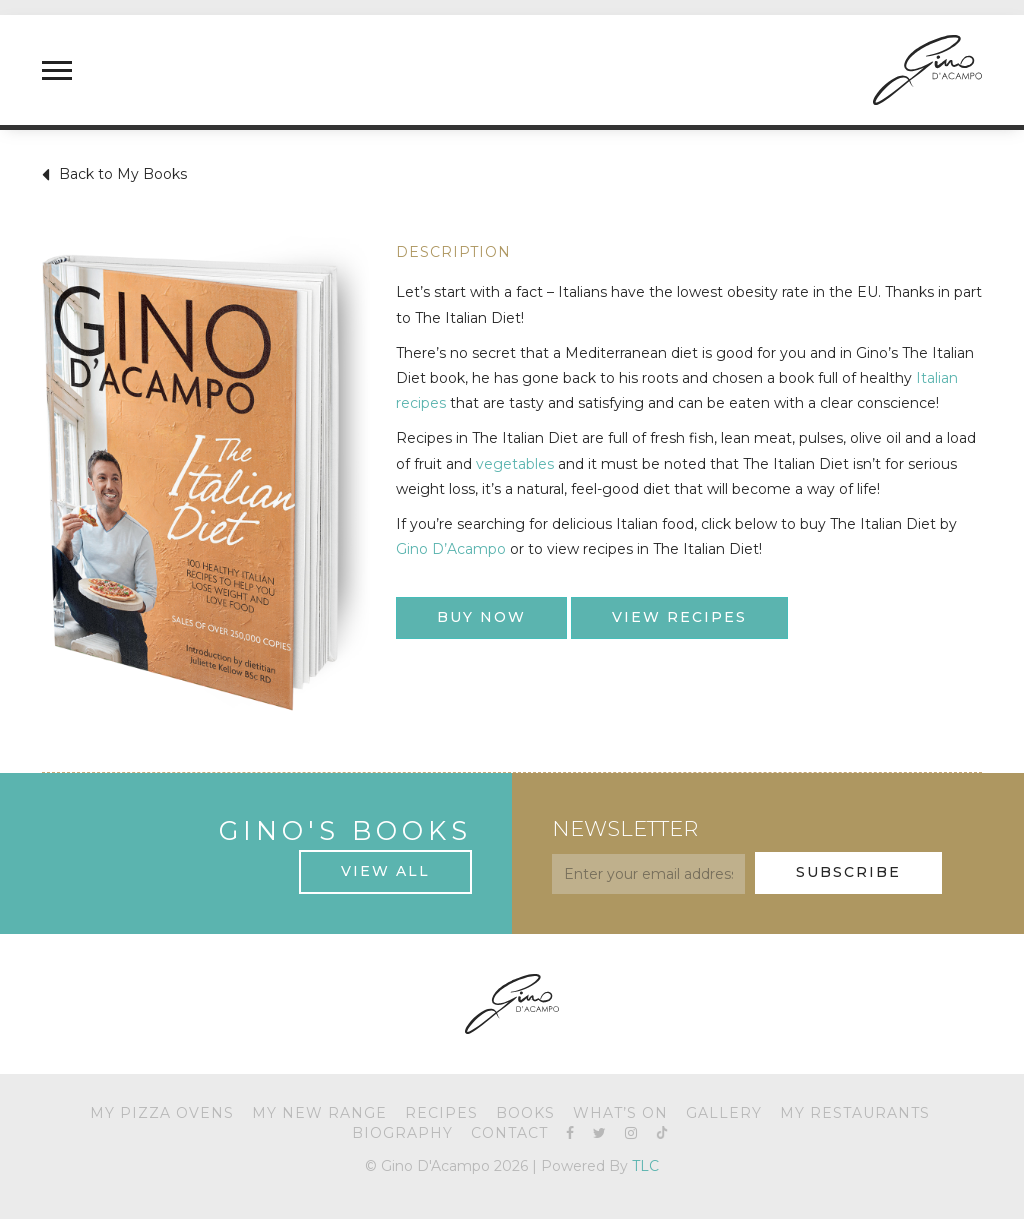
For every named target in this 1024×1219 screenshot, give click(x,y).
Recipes (441, 1113)
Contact (509, 1133)
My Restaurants (855, 1113)
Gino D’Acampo (451, 549)
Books (525, 1113)
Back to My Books (114, 175)
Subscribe (848, 872)
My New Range (319, 1113)
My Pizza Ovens (162, 1113)
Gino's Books (345, 830)
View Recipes (679, 617)
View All (385, 871)
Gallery (724, 1113)
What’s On (620, 1113)
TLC (645, 1166)
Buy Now (481, 617)
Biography (402, 1133)
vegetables (515, 464)
